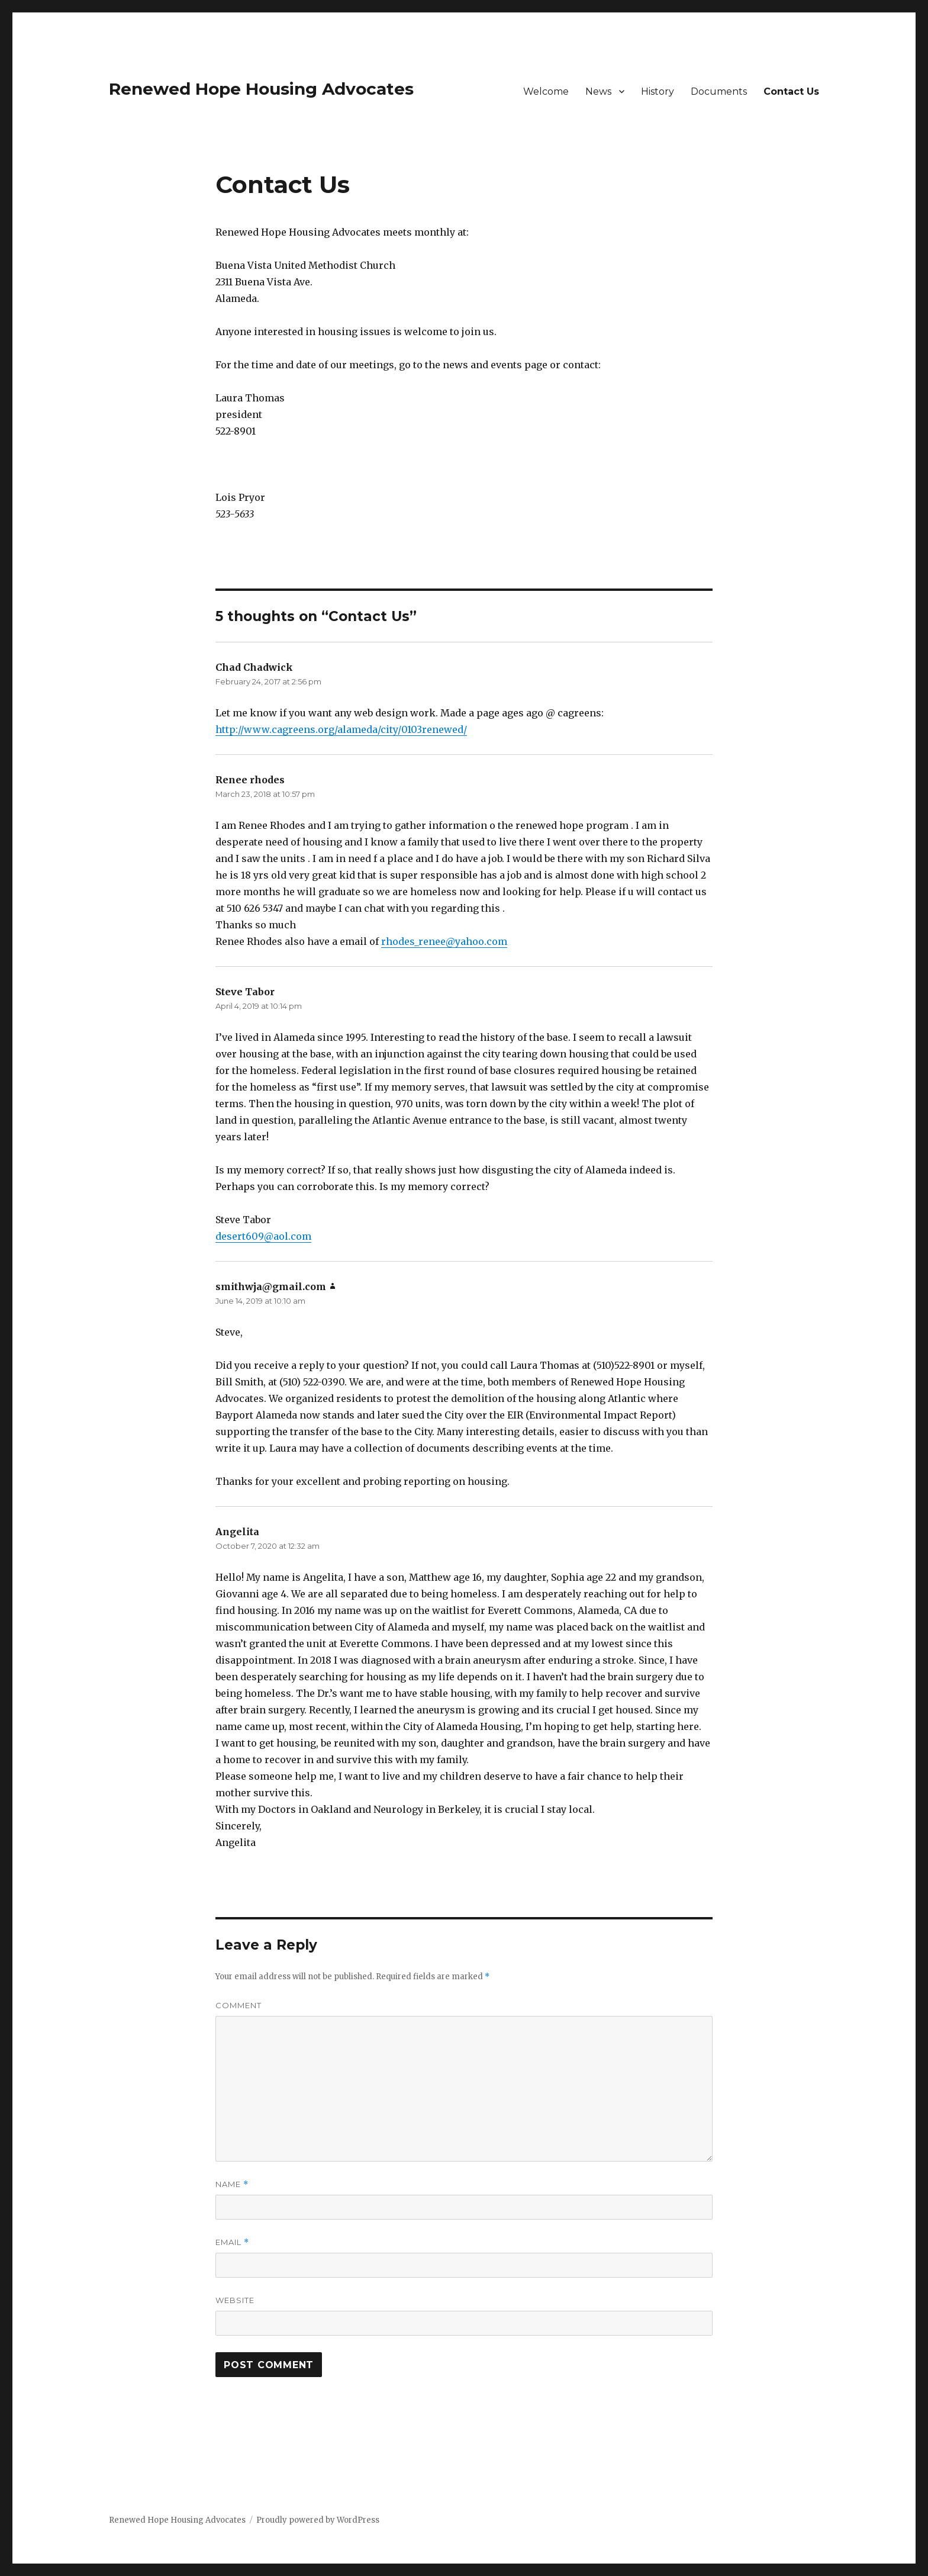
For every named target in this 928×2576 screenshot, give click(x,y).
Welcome (546, 91)
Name (232, 2184)
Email (232, 2242)
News (598, 91)
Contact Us (791, 91)
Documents (719, 91)
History (657, 91)
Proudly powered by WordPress (317, 2520)
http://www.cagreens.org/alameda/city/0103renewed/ (341, 729)
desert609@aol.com (263, 1236)
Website (234, 2300)
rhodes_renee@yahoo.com (444, 941)
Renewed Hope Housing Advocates (261, 89)
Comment (238, 2005)
